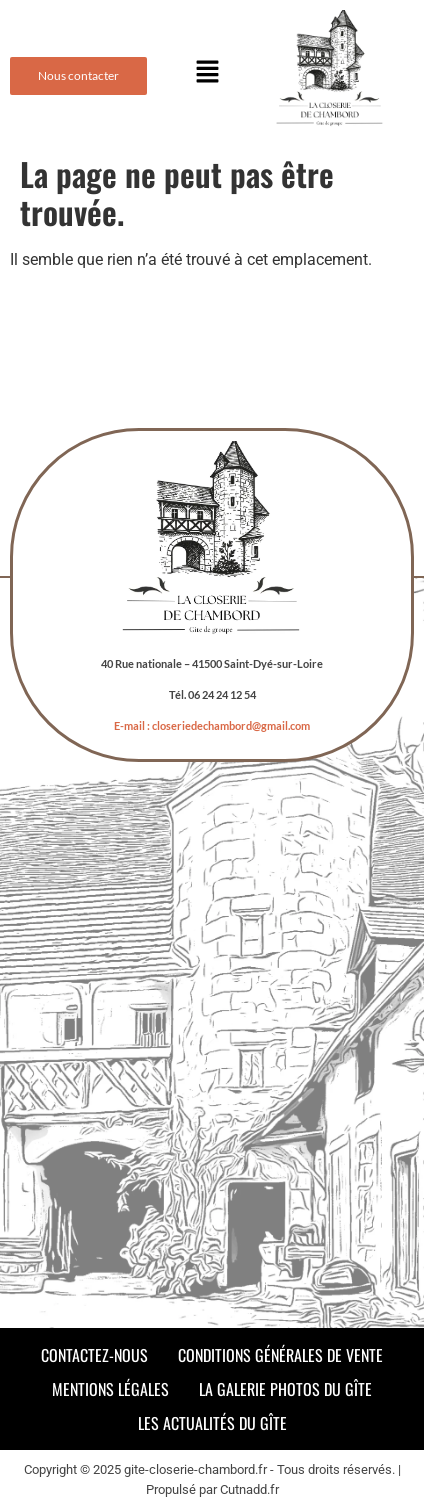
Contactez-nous (94, 1355)
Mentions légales (110, 1389)
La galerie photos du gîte (285, 1389)
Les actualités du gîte (212, 1423)
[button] (207, 73)
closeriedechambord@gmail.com (231, 725)
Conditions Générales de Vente (280, 1355)
